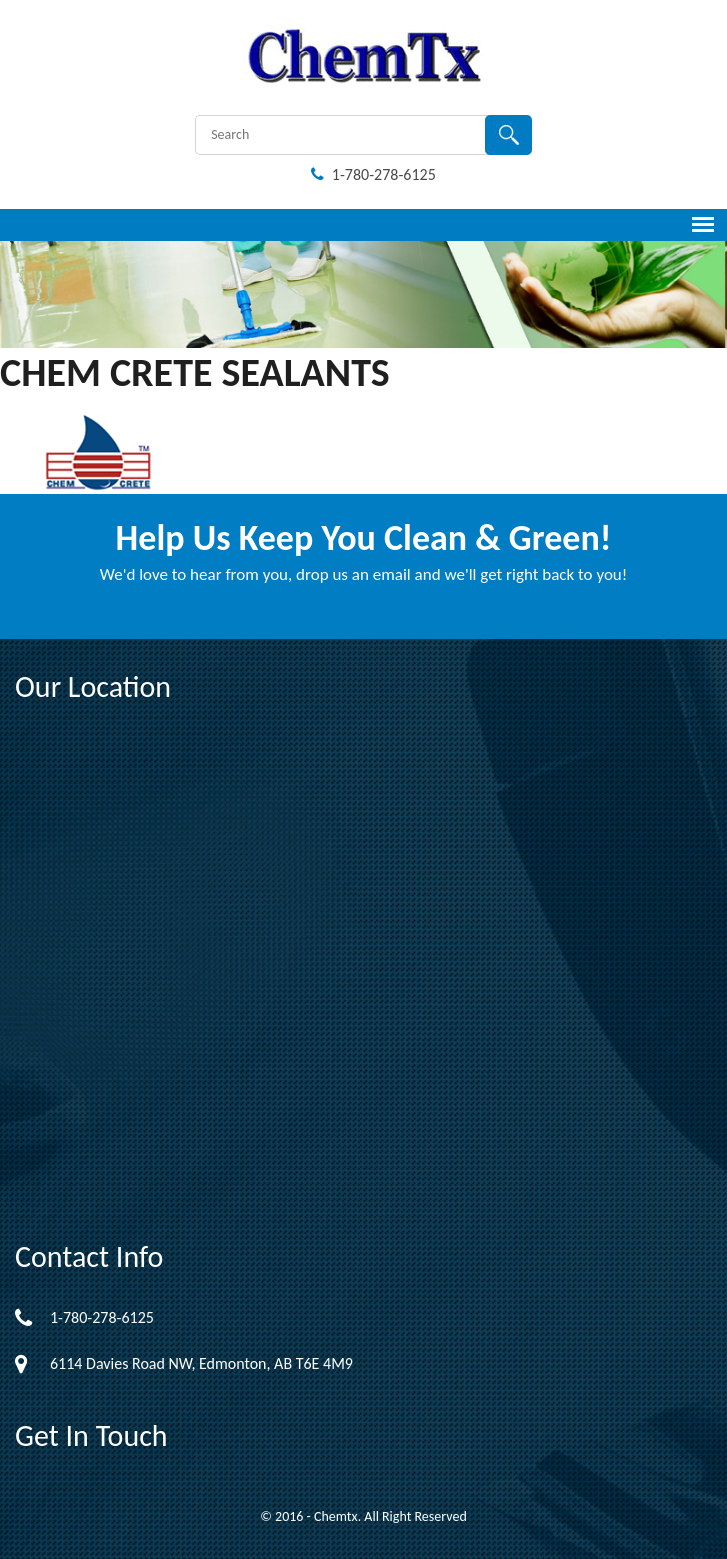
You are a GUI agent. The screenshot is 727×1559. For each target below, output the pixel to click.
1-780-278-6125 (373, 174)
